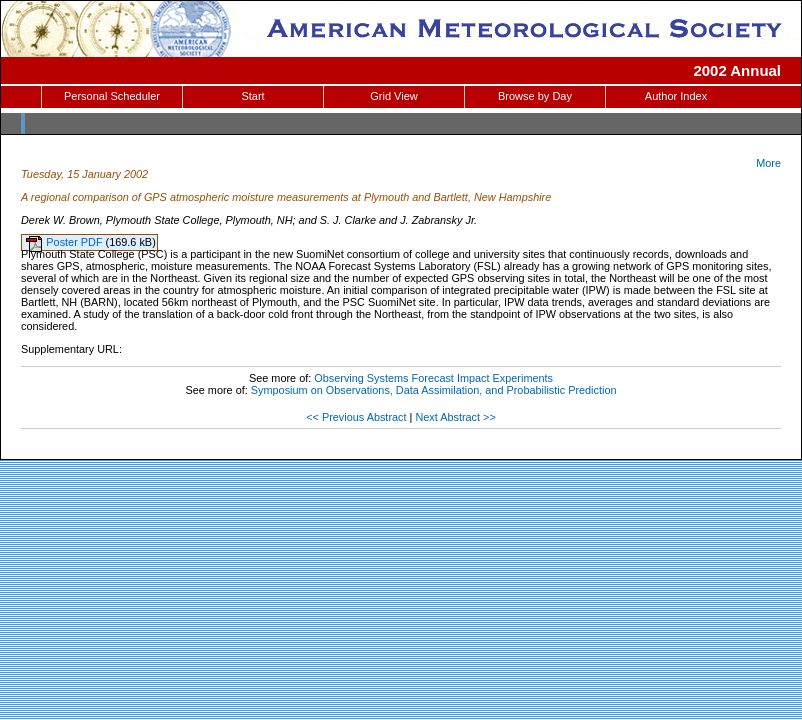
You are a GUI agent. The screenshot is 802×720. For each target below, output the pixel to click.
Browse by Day (535, 96)
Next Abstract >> (455, 417)
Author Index (676, 96)
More (768, 163)
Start (252, 96)
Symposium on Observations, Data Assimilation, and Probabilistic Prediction (434, 390)
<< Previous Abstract (356, 417)
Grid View (393, 96)
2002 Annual (737, 70)
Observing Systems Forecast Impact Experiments (433, 378)
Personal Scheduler (112, 96)
